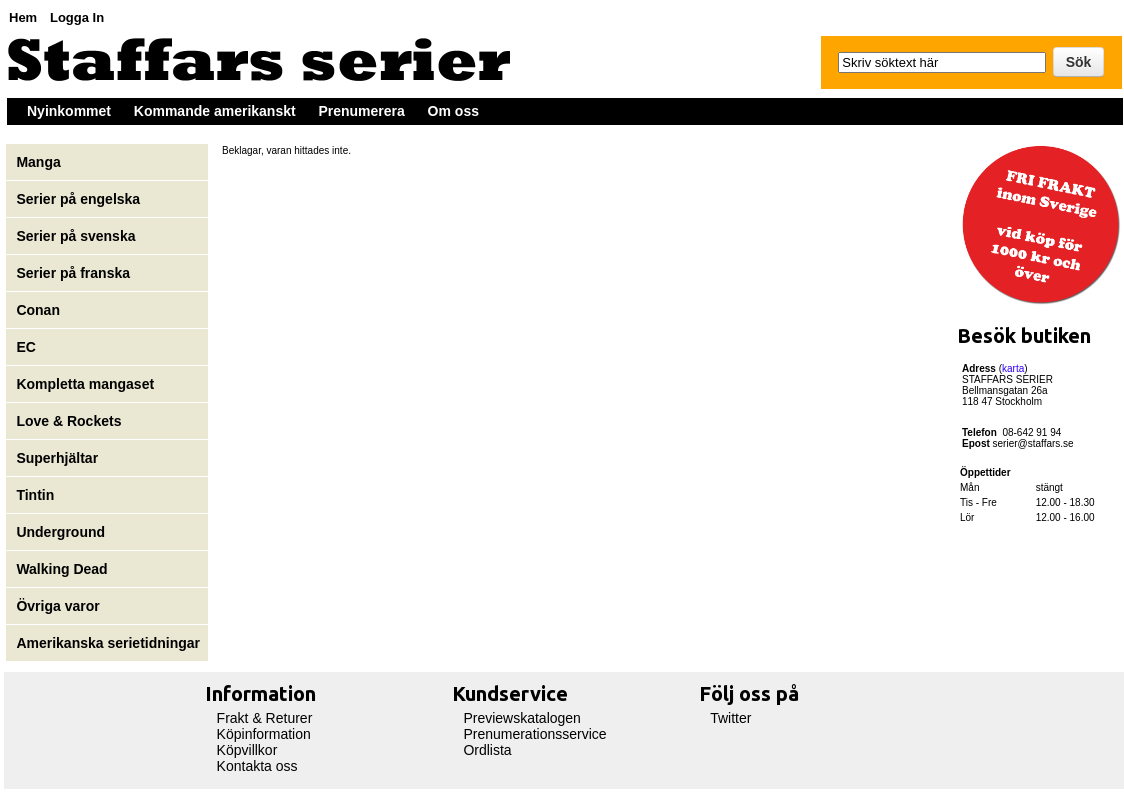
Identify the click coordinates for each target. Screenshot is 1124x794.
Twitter (730, 718)
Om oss (453, 111)
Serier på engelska (80, 199)
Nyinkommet (69, 111)
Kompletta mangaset (85, 384)
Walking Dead (61, 569)
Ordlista (487, 750)
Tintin (35, 495)
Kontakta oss (257, 766)
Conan (38, 310)
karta (1013, 368)
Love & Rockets (68, 421)
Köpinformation (264, 734)
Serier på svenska (77, 236)
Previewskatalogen (522, 718)
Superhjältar (59, 458)
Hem (23, 17)
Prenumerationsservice (534, 734)
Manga (40, 162)
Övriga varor (57, 606)
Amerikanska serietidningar (108, 643)
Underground (60, 532)
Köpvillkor (247, 750)
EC (25, 347)
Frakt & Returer (265, 718)
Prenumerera (361, 111)
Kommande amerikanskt (215, 111)
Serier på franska (73, 273)
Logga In (77, 17)
